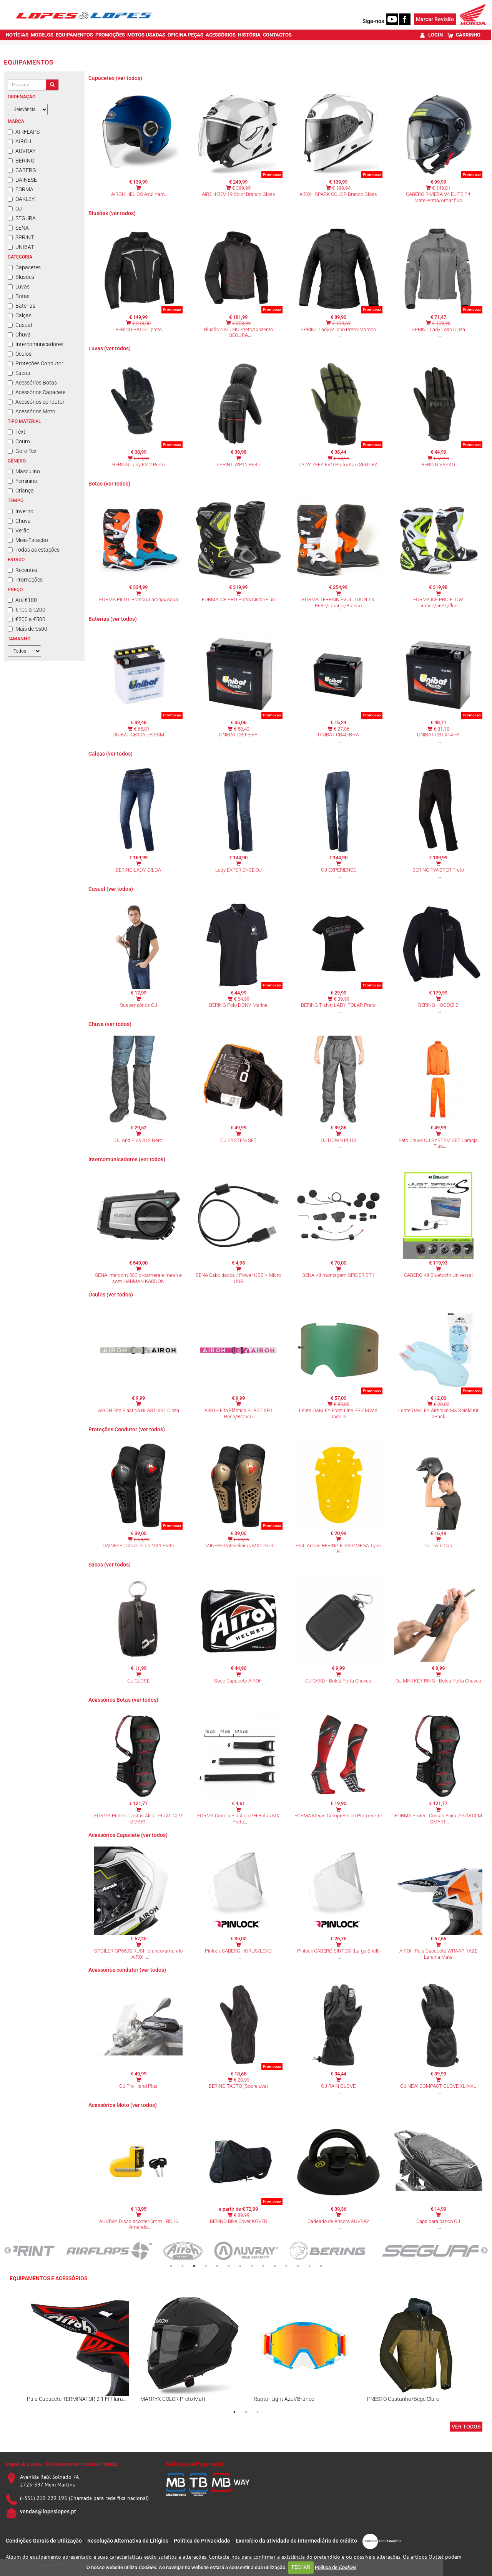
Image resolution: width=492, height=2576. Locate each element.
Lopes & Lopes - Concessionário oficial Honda (61, 2464)
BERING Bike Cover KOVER (238, 2221)
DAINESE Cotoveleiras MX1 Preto (138, 1545)
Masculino (24, 471)
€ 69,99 (441, 458)
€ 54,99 (341, 458)
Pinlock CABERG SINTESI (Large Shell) (338, 1951)
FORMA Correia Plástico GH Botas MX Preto (238, 1819)
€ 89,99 (241, 2215)
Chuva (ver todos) (109, 1024)
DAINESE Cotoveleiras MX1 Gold (238, 1545)
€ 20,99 (241, 2080)
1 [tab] (171, 2266)
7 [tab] (240, 2266)
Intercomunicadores (35, 344)
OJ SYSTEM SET (238, 1140)
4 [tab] (205, 2266)
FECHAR (301, 2567)
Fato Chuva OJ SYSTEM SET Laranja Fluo (438, 1143)
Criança (21, 490)
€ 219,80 (141, 323)
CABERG (22, 170)
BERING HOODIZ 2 (438, 1005)
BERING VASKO (438, 464)
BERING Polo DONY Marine (238, 1005)
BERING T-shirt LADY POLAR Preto (338, 1005)
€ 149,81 (441, 188)
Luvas (19, 286)
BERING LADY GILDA (138, 870)
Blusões (21, 277)
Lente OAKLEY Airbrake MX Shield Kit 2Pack (438, 1413)
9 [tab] (263, 2266)
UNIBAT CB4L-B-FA (338, 735)
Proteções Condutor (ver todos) (126, 1429)
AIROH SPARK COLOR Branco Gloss (338, 194)
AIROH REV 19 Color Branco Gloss (238, 194)
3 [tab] (194, 2266)
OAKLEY (21, 199)
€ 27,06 (341, 729)
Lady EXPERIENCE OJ (238, 870)
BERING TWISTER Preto (438, 870)
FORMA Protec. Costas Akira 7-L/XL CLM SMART (138, 1819)
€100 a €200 (26, 610)
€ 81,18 (441, 729)
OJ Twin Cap (438, 1545)
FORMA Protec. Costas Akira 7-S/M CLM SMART (438, 1819)
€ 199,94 (341, 188)
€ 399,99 (241, 188)
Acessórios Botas (32, 383)
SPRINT (21, 237)
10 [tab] (275, 2266)
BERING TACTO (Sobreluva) (238, 2086)
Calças (20, 315)
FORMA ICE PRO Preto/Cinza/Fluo (238, 599)
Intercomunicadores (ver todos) (126, 1159)
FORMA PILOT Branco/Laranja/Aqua (138, 599)
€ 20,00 (441, 1404)
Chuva (19, 335)
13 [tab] (309, 2266)
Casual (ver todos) (110, 889)
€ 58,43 (241, 729)
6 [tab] (229, 2266)
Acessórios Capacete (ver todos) (128, 1835)
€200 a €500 (26, 619)
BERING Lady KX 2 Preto (138, 464)
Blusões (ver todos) (112, 213)
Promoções (25, 580)
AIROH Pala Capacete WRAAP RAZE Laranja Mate (438, 1954)
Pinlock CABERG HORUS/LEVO (238, 1951)
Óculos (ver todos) (110, 1294)
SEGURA (22, 218)
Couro (19, 441)
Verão (19, 530)
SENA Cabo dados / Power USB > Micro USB (238, 1278)
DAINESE (22, 180)
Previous (8, 2250)
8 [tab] (252, 2266)
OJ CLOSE (138, 1681)
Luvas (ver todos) (109, 348)
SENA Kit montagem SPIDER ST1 (338, 1275)
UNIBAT (21, 247)
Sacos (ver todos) (109, 1565)
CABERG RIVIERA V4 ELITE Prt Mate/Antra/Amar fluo (438, 197)
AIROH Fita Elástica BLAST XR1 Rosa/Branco (238, 1413)
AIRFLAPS (24, 132)
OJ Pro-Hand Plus (138, 2086)
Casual (20, 325)
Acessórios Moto (31, 411)
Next (484, 2250)
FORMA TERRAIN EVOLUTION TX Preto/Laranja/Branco (338, 602)
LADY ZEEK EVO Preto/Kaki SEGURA (338, 464)
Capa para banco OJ (438, 2221)
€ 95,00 (341, 1404)
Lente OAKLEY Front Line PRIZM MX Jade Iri (338, 1413)
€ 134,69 (341, 323)
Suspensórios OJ (138, 1005)
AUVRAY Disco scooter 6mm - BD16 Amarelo (138, 2224)
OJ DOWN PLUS (338, 1140)
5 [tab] (217, 2266)
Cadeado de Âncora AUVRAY (338, 2221)
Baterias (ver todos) (112, 619)
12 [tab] (298, 2266)
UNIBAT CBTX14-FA (438, 735)
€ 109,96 (441, 323)
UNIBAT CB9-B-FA (238, 735)
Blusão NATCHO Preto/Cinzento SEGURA (238, 332)
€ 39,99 (341, 999)
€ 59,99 (142, 458)
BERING (21, 160)
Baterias (21, 306)
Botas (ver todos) (109, 484)
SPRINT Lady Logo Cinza (438, 329)
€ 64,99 (241, 999)
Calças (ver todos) (110, 754)
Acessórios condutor (36, 402)
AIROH (19, 141)
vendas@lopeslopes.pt (48, 2511)
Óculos (20, 354)
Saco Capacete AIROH (238, 1681)
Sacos (19, 373)
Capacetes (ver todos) (115, 78)
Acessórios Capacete (36, 392)
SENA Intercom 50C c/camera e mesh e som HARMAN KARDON (138, 1278)
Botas (19, 296)
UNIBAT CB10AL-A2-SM (138, 735)
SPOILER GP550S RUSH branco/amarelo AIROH (138, 1954)
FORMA (20, 189)
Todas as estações (34, 550)
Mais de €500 (27, 629)
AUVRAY (21, 151)
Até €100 (22, 600)
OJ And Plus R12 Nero (138, 1140)
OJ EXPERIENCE (338, 870)
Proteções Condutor (35, 363)
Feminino (22, 481)
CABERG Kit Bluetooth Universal (438, 1275)
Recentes (22, 570)
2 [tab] (182, 2266)
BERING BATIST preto (138, 329)
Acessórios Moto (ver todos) (122, 2105)
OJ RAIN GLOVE (338, 2086)
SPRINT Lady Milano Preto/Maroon (338, 329)
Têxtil (18, 432)
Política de (335, 2567)
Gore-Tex (22, 451)
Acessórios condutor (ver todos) (127, 1970)
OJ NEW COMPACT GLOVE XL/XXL (438, 2086)
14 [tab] (321, 2266)
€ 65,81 (142, 729)
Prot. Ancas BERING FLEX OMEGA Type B (338, 1549)
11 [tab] (286, 2266)
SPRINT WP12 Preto (238, 464)
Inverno (20, 511)
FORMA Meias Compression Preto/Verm (338, 1815)
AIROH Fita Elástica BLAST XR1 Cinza (138, 1410)
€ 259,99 (241, 323)
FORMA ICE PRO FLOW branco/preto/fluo (438, 602)
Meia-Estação (28, 540)
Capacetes (24, 267)
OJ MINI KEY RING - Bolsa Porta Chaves (438, 1681)
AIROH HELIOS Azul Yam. (138, 194)
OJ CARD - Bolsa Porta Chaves (338, 1681)
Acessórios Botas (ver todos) (123, 1700)
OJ (15, 209)
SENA (18, 228)
